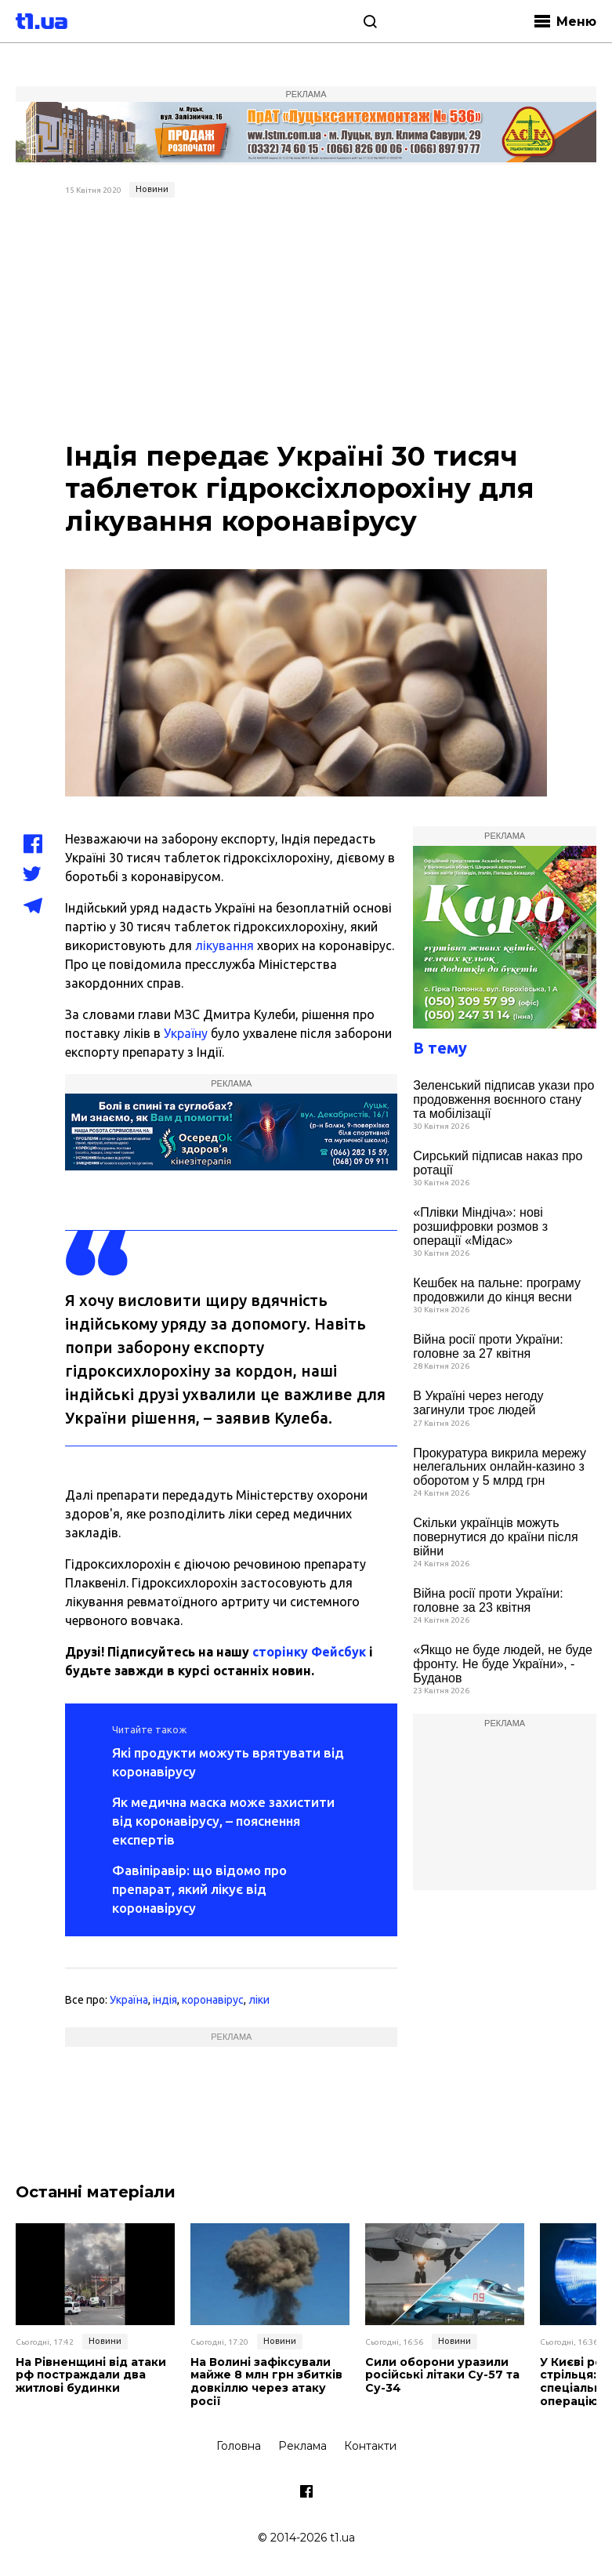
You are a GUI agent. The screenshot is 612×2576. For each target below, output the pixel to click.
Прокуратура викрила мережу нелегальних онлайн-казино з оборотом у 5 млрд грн (499, 1466)
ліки (259, 2000)
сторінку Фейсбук (309, 1652)
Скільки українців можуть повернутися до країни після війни (495, 1536)
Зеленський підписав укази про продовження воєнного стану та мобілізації (503, 1099)
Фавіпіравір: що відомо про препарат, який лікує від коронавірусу (199, 1889)
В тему (440, 1048)
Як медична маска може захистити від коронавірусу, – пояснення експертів (223, 1820)
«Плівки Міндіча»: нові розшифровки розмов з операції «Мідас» (480, 1226)
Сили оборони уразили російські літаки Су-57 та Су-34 (442, 2375)
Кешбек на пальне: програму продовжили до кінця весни (497, 1290)
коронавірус (213, 2000)
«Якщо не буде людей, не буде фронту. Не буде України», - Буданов (502, 1663)
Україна (129, 2000)
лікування (224, 945)
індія (165, 2000)
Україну (186, 1033)
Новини (152, 189)
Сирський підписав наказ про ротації (497, 1163)
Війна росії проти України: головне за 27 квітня (488, 1346)
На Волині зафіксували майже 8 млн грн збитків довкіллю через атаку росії (266, 2382)
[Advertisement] (306, 321)
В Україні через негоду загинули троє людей (478, 1403)
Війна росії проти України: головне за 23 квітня (488, 1600)
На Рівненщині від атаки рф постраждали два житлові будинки (91, 2375)
